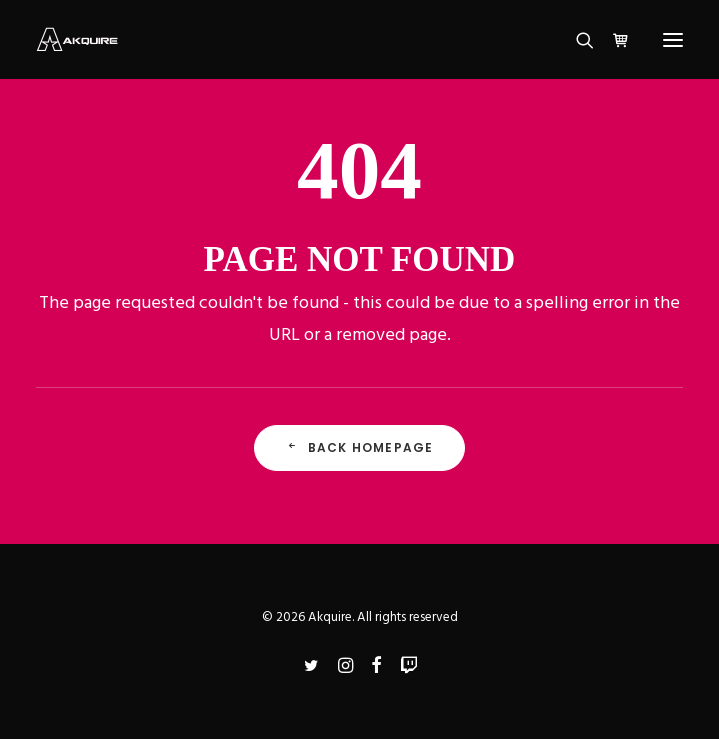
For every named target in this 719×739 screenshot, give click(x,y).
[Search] (576, 40)
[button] (673, 39)
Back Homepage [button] (360, 447)
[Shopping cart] (612, 40)
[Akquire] (77, 39)
